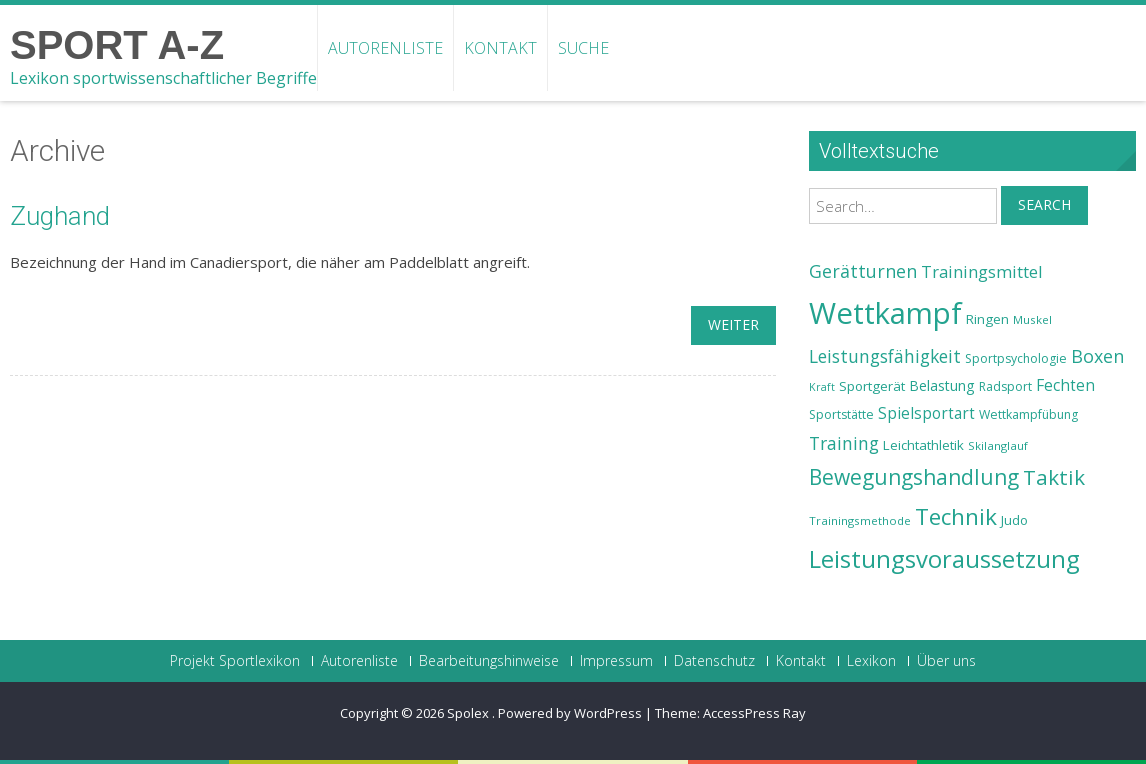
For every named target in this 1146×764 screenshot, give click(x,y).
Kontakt (500, 48)
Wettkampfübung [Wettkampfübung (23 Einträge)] (1028, 414)
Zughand (60, 216)
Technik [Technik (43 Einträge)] (956, 516)
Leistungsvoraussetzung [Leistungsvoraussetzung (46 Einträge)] (944, 559)
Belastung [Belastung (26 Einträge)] (942, 385)
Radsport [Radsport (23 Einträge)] (1005, 386)
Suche (583, 48)
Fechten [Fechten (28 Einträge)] (1065, 385)
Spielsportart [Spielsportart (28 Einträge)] (926, 413)
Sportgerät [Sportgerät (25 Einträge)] (872, 386)
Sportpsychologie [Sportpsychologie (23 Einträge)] (1016, 358)
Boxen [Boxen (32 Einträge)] (1097, 356)
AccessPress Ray (754, 713)
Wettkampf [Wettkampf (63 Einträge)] (885, 313)
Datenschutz (714, 661)
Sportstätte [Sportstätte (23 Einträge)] (841, 414)
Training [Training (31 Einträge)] (844, 443)
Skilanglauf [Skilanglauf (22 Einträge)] (998, 445)
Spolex (469, 713)
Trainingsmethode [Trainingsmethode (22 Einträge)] (860, 520)
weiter (733, 324)
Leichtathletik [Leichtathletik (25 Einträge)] (923, 445)
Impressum (616, 661)
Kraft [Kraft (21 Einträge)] (822, 387)
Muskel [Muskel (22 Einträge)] (1032, 319)
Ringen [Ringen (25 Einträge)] (987, 319)
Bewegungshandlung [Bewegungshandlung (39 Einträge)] (914, 477)
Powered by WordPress (570, 713)
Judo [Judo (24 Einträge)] (1014, 520)
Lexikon (871, 661)
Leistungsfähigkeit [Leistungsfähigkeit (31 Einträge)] (885, 356)
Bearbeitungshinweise (489, 661)
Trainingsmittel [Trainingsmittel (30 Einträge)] (982, 271)
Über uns (946, 661)
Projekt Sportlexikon (235, 661)
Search (1044, 204)
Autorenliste (385, 48)
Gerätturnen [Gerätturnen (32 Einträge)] (863, 271)
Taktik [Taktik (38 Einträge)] (1054, 477)
